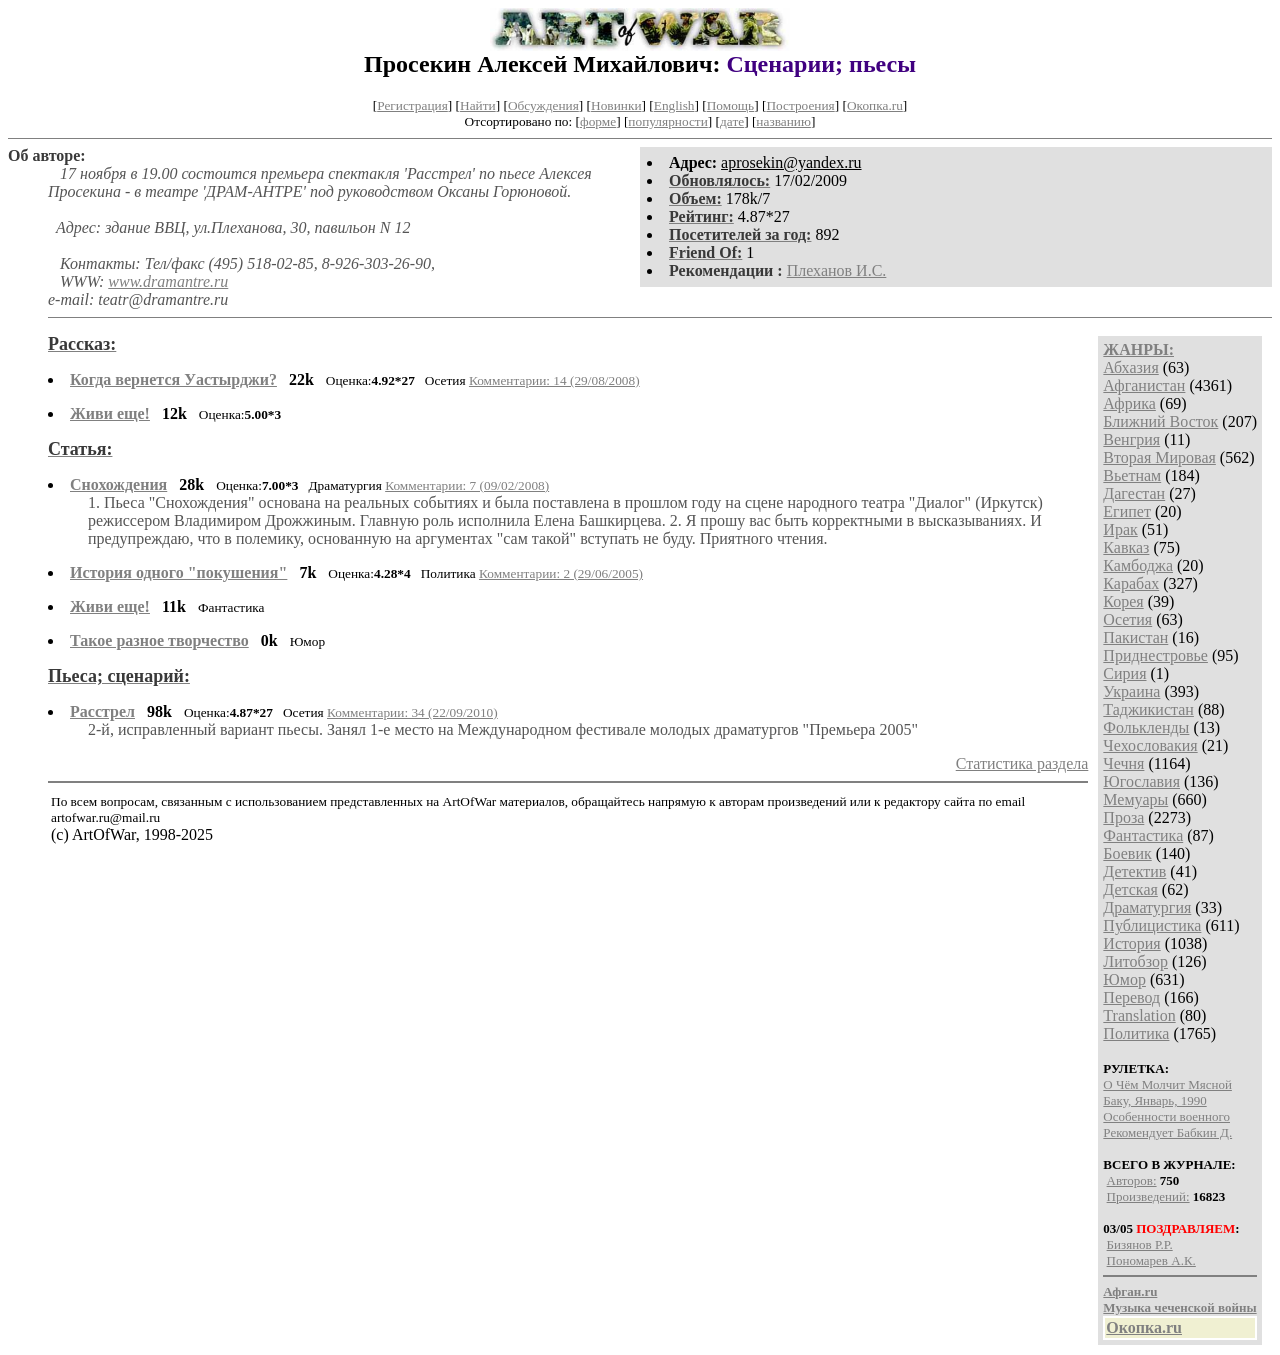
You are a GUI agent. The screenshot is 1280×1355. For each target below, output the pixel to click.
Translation (1139, 1015)
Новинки (616, 105)
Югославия (1141, 781)
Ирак (1120, 529)
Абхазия (1130, 367)
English (674, 105)
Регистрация (412, 105)
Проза (1123, 817)
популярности (667, 121)
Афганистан (1144, 385)
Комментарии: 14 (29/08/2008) (554, 380)
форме (598, 121)
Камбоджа (1138, 565)
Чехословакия (1150, 745)
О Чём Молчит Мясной (1167, 1084)
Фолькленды (1146, 727)
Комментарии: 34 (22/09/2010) (412, 712)
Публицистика (1152, 925)
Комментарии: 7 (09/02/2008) (467, 485)
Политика (1136, 1033)
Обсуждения (543, 105)
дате (732, 121)
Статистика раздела (1022, 763)
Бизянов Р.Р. (1140, 1244)
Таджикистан (1148, 709)
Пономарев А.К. (1151, 1260)
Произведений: (1148, 1196)
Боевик (1127, 853)
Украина (1131, 691)
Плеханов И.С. (837, 270)
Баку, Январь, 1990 (1154, 1100)
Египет (1127, 511)
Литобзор (1135, 961)
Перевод (1131, 997)
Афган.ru (1130, 1291)
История (1131, 943)
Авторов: (1132, 1180)
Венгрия (1131, 439)
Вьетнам (1132, 475)
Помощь (730, 105)
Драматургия (1147, 907)
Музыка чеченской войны (1179, 1307)
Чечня (1123, 763)
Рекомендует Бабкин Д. (1167, 1132)
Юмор (1124, 979)
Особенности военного (1166, 1116)
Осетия (1127, 619)
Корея (1123, 601)
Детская (1130, 889)
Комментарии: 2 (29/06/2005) (561, 573)
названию (783, 121)
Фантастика (1143, 835)
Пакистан (1135, 637)
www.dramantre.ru (168, 281)
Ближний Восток (1160, 421)
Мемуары (1135, 799)
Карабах (1131, 583)
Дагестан (1134, 493)
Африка (1129, 403)
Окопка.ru (875, 105)
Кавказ (1126, 547)
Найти (478, 105)
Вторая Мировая (1159, 457)
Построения (800, 105)
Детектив (1134, 871)
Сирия (1124, 673)
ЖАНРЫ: (1138, 349)
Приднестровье (1155, 655)
